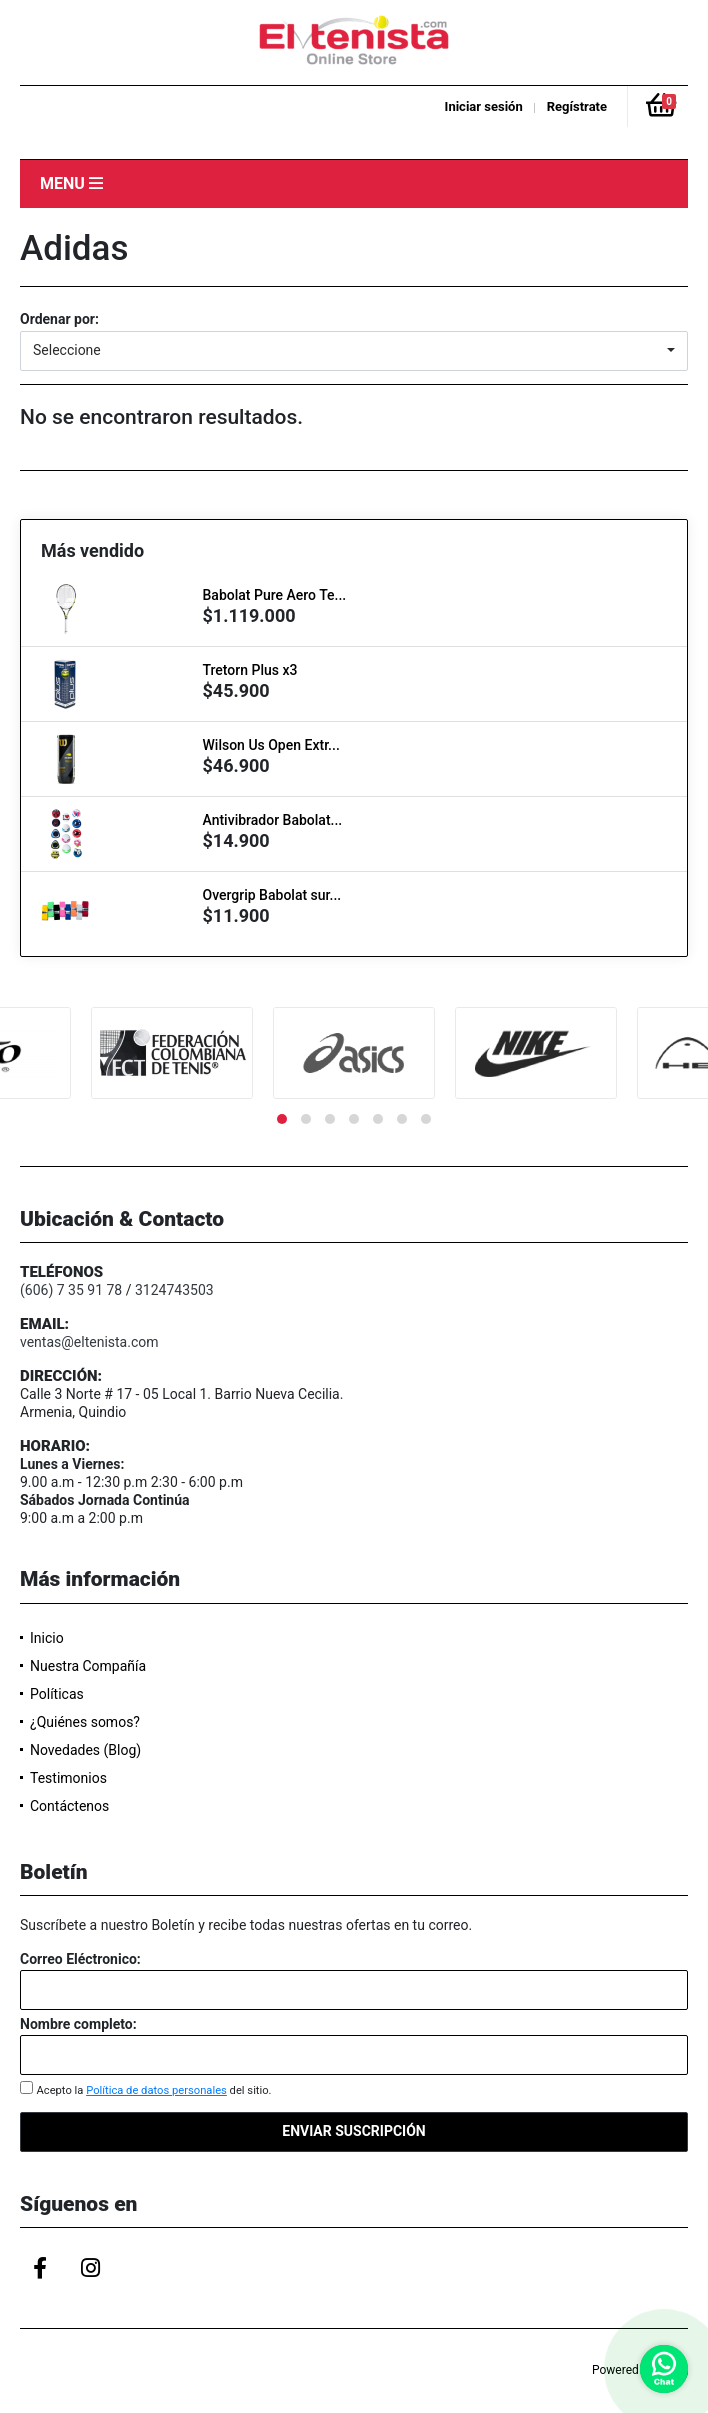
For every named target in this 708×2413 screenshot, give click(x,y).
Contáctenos (69, 1806)
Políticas (57, 1694)
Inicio (47, 1638)
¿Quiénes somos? (85, 1722)
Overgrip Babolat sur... (272, 895)
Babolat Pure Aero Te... (275, 595)
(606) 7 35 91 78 (71, 1290)
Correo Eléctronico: (80, 1959)
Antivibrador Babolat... (273, 820)
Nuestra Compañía (88, 1666)
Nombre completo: (78, 2024)
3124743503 (174, 1290)
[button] (354, 351)
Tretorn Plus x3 (250, 670)
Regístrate (577, 106)
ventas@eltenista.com (89, 1342)
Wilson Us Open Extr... (271, 745)
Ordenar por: (59, 319)
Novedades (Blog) (85, 1750)
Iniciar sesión (484, 106)
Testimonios (68, 1778)
